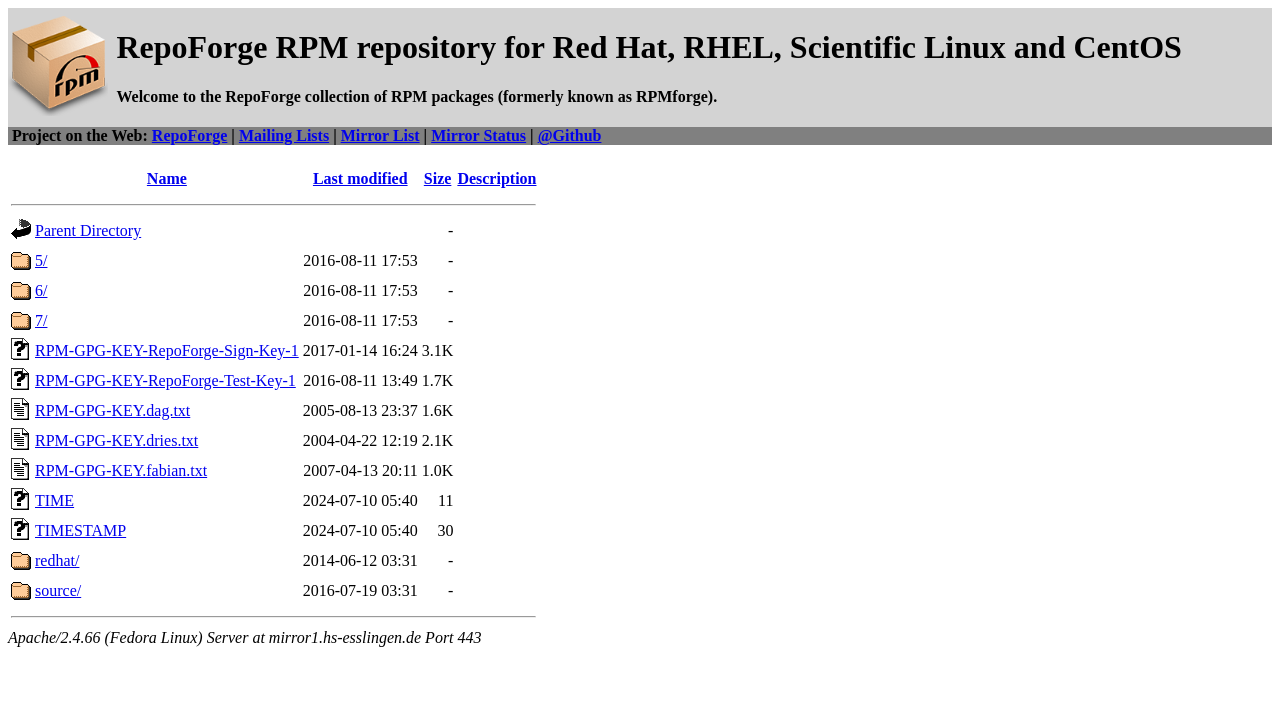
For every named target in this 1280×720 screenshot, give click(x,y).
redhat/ (57, 560)
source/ (58, 590)
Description (496, 178)
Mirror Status (478, 135)
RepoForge (190, 135)
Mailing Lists (284, 135)
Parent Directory (88, 230)
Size (438, 178)
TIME (54, 500)
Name (167, 178)
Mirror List (380, 135)
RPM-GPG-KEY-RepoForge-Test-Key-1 (165, 380)
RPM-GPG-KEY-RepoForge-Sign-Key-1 (167, 350)
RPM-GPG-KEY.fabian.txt (121, 470)
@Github (570, 135)
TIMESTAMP (80, 530)
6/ (41, 290)
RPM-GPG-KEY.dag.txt (112, 410)
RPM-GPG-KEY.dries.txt (116, 440)
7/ (41, 320)
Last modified (360, 178)
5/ (41, 260)
